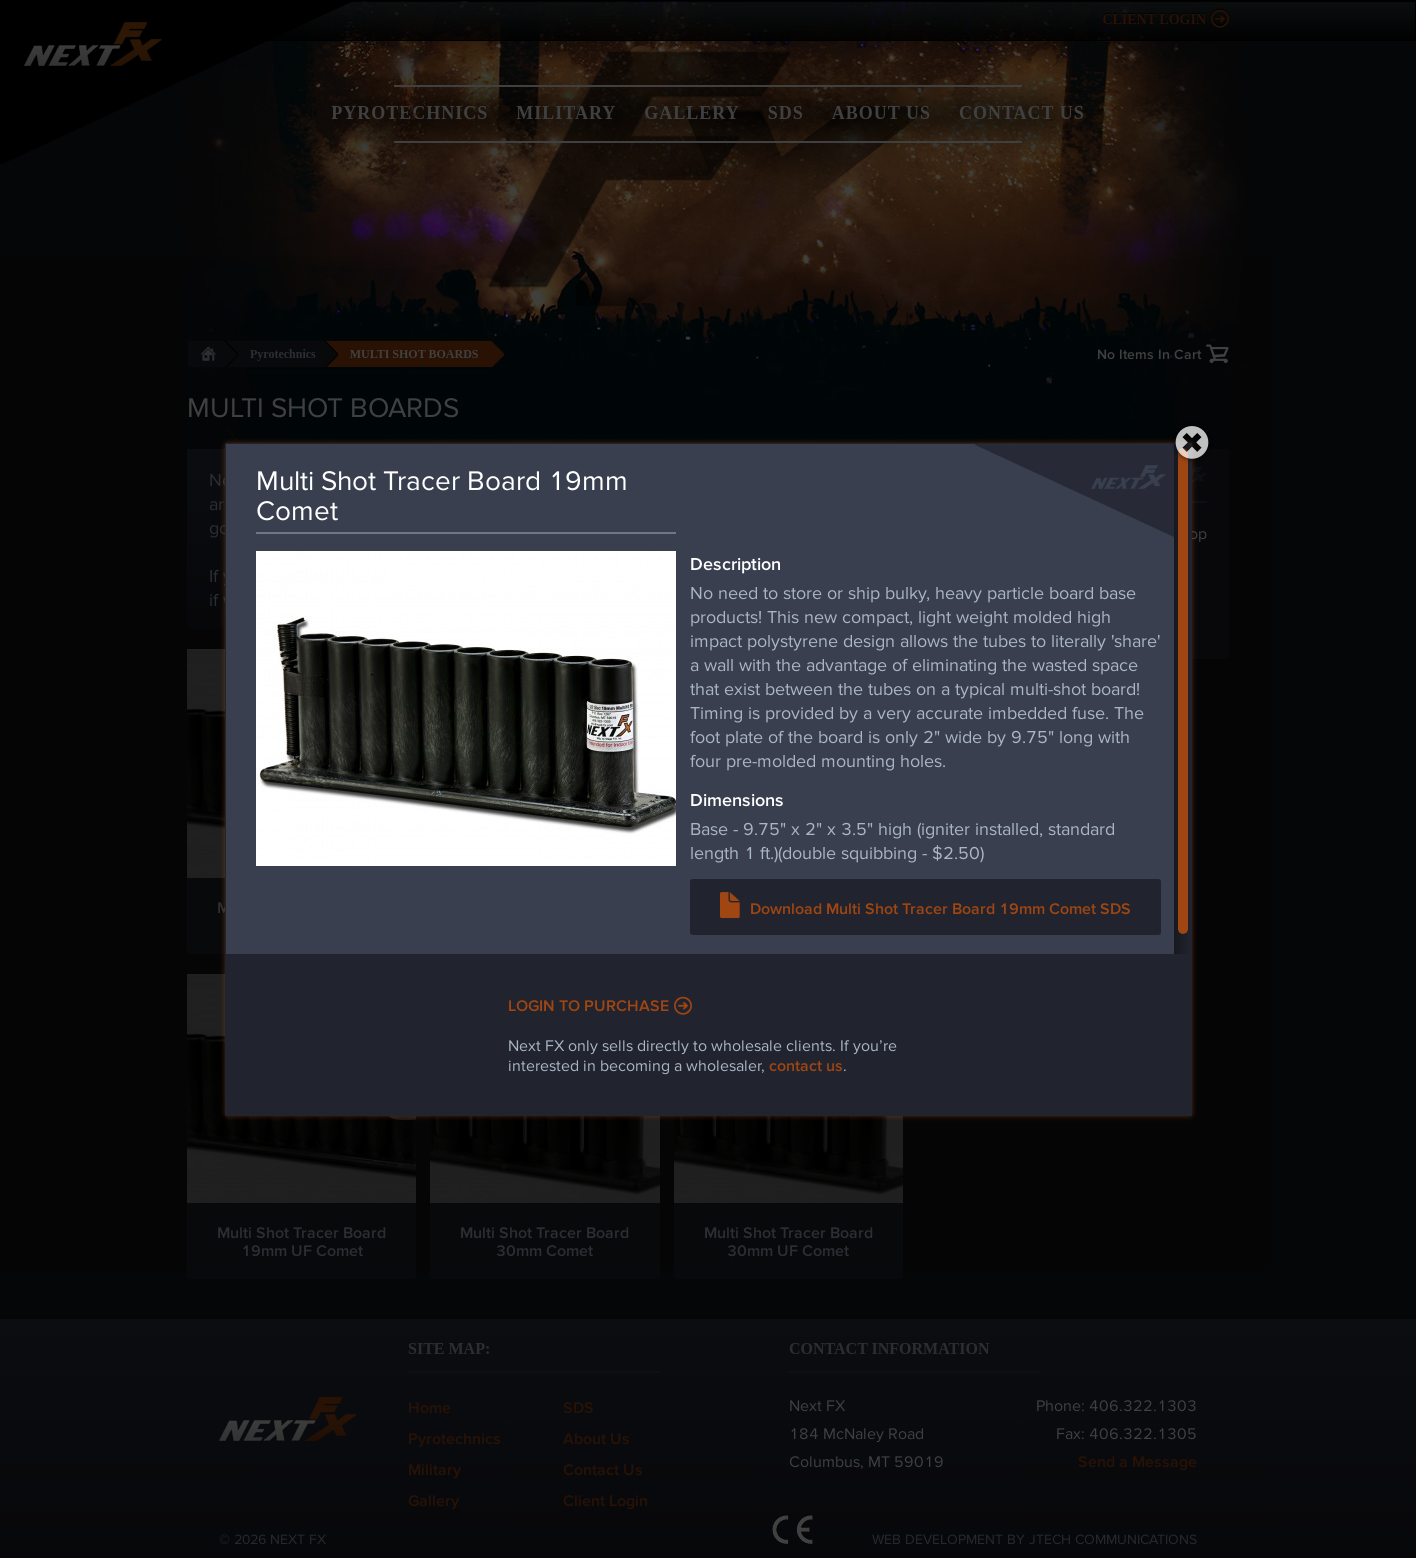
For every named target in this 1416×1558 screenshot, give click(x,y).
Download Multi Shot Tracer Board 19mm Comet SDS (940, 907)
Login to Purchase (588, 1004)
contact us (806, 1064)
